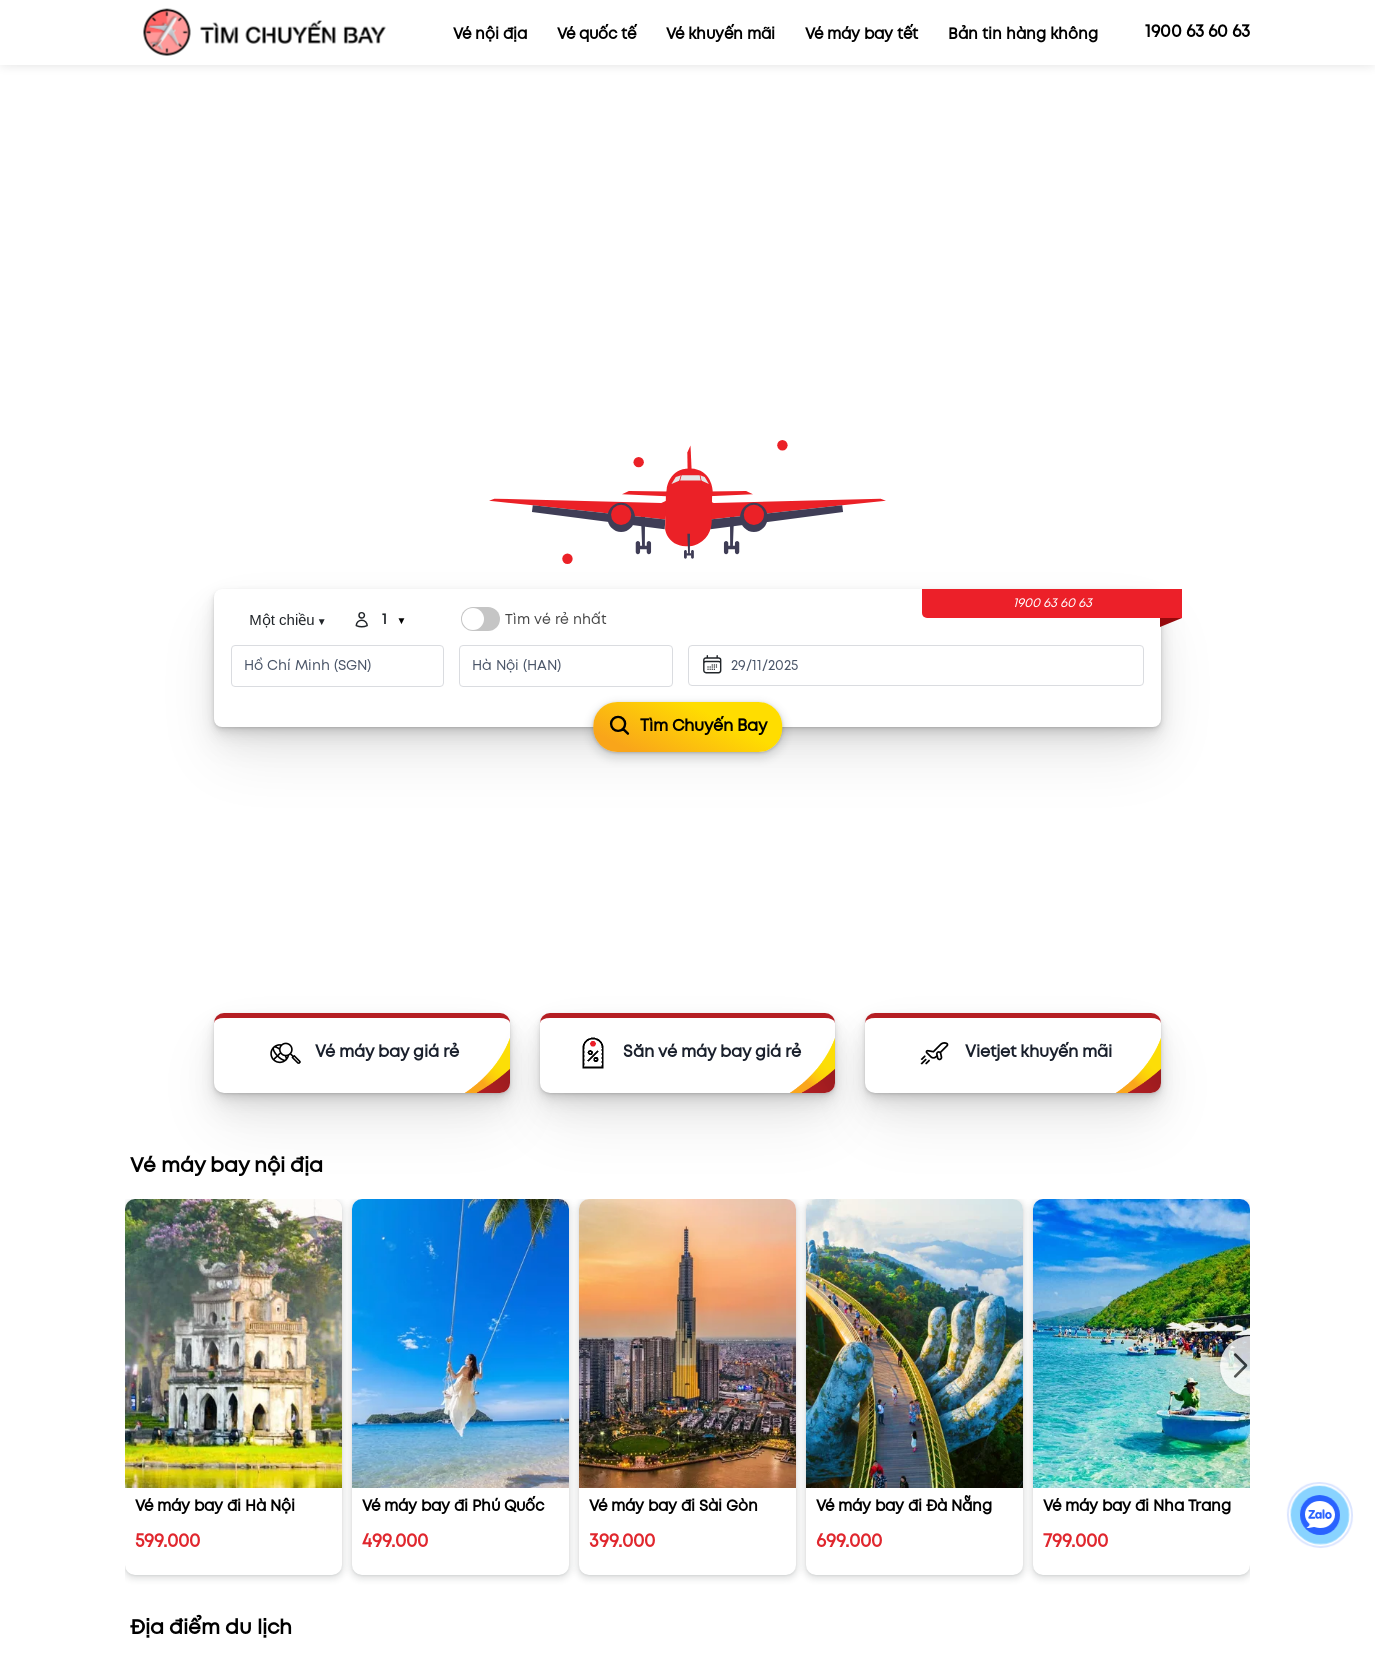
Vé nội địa (490, 35)
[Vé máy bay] (362, 1053)
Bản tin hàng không (1023, 35)
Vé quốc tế (596, 35)
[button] (1235, 1366)
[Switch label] (480, 619)
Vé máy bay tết (861, 35)
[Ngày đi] (801, 666)
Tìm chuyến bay (687, 726)
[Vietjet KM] (1013, 1053)
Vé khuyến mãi (720, 35)
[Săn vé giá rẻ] (688, 1053)
